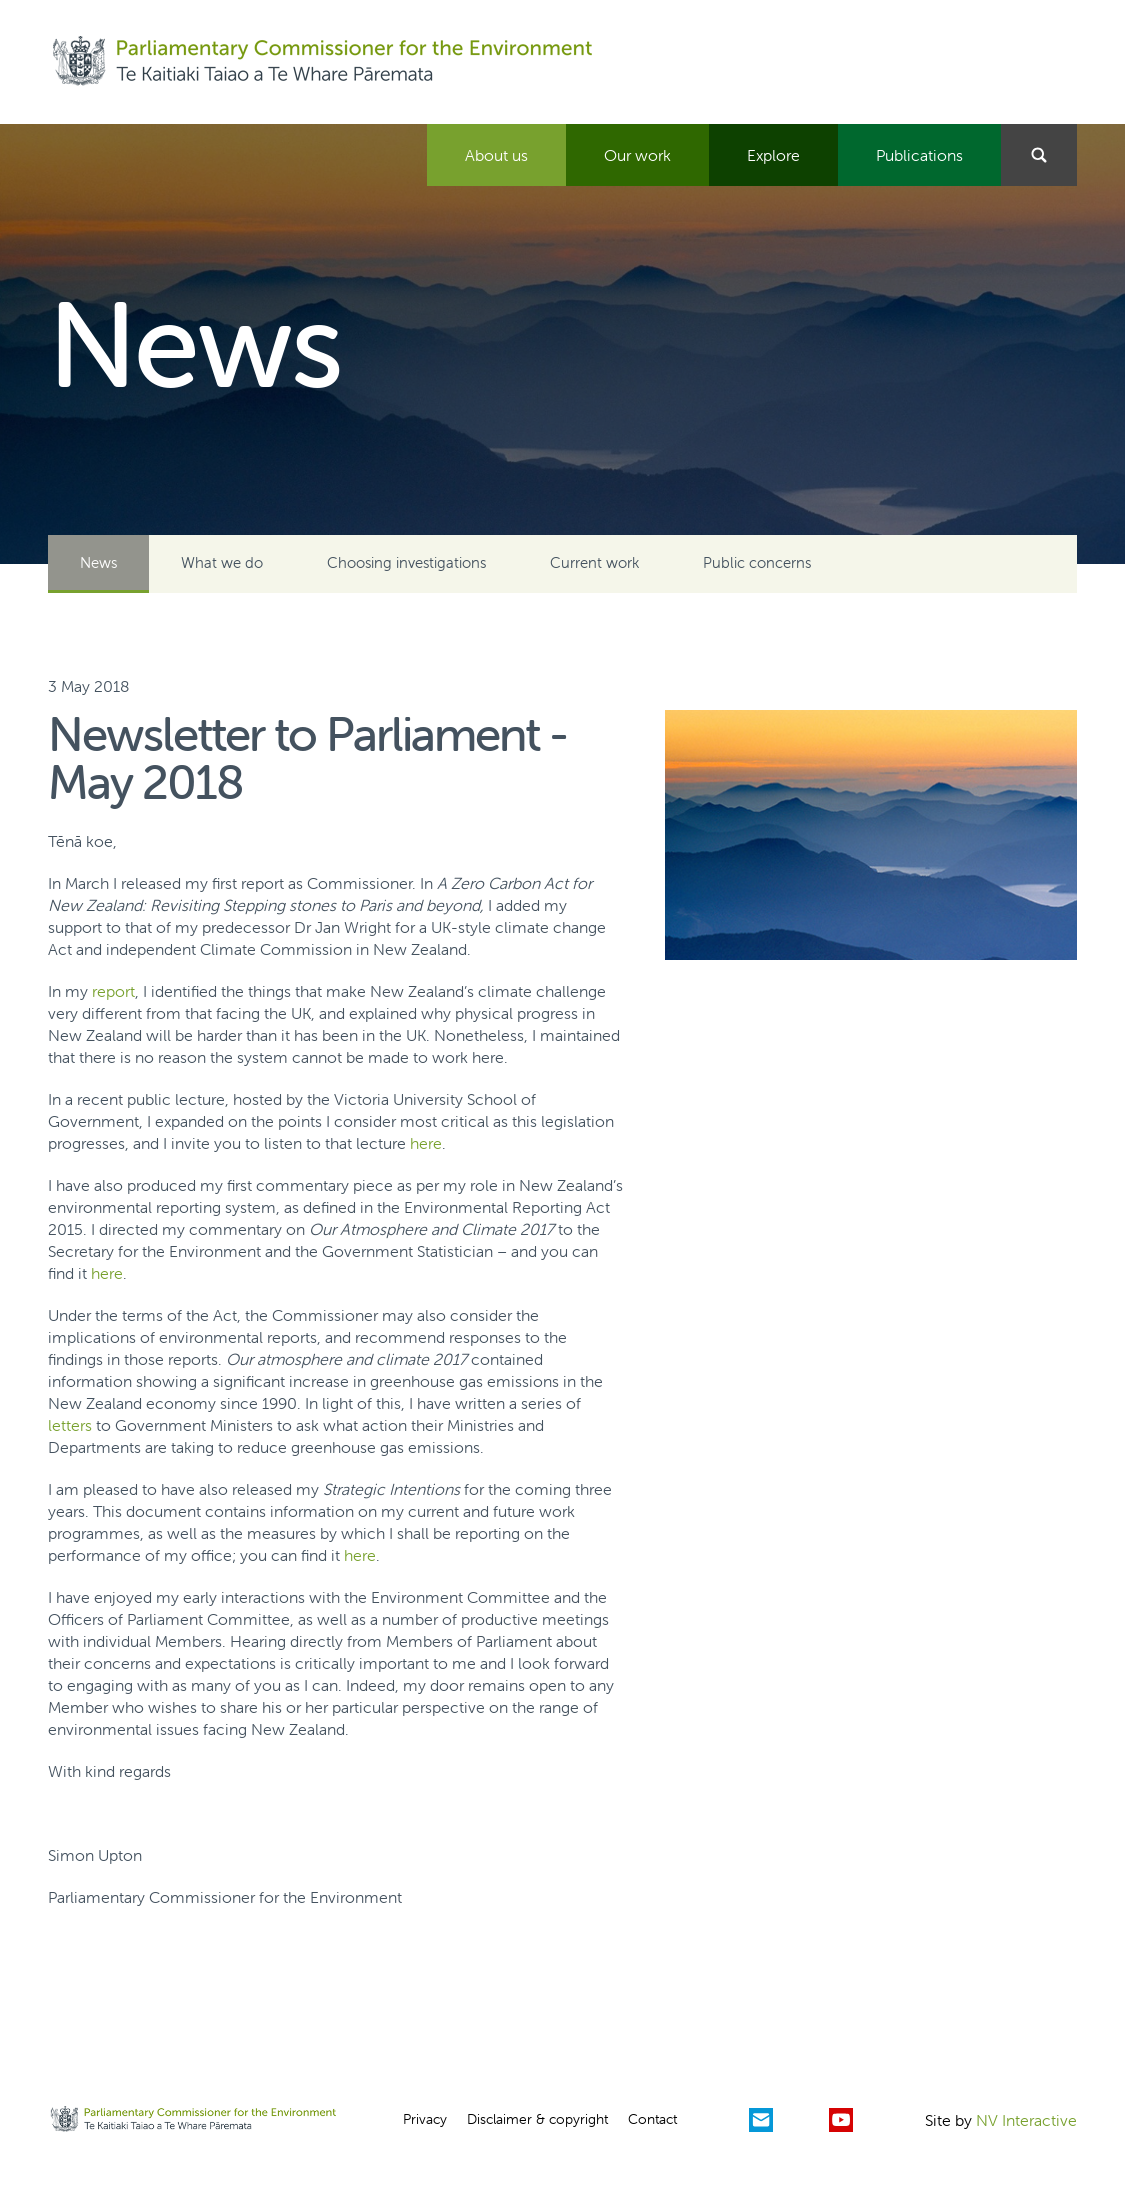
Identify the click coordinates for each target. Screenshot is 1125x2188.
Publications (919, 155)
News (98, 562)
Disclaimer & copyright (537, 2119)
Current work (594, 562)
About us (496, 155)
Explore (773, 155)
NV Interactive (1026, 2120)
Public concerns (757, 562)
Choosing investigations (406, 562)
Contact (652, 2119)
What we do (222, 562)
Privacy (425, 2119)
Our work (637, 155)
